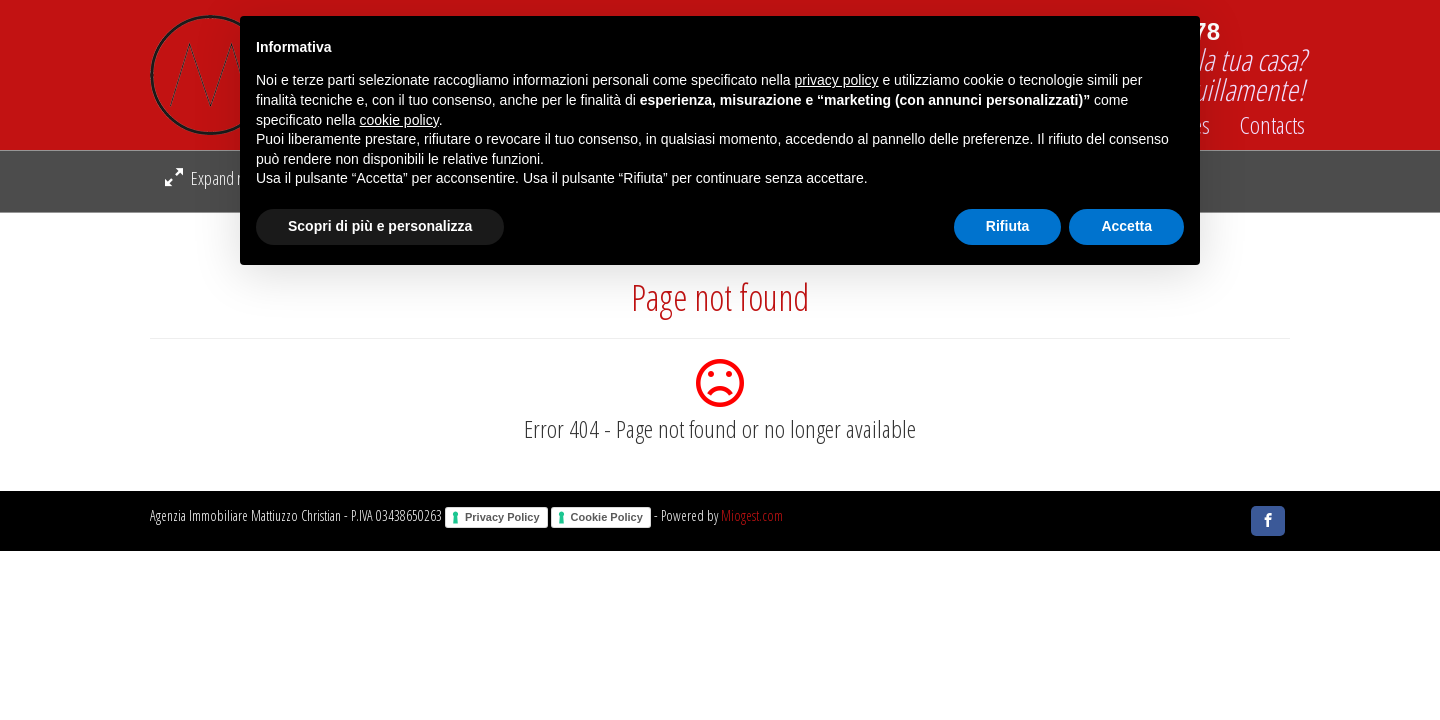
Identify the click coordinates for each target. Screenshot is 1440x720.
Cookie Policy (607, 517)
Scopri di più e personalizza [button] (380, 226)
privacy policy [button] (837, 80)
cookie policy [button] (399, 120)
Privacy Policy (502, 517)
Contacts (1272, 125)
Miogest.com (752, 515)
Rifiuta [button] (1008, 226)
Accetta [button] (1126, 226)
